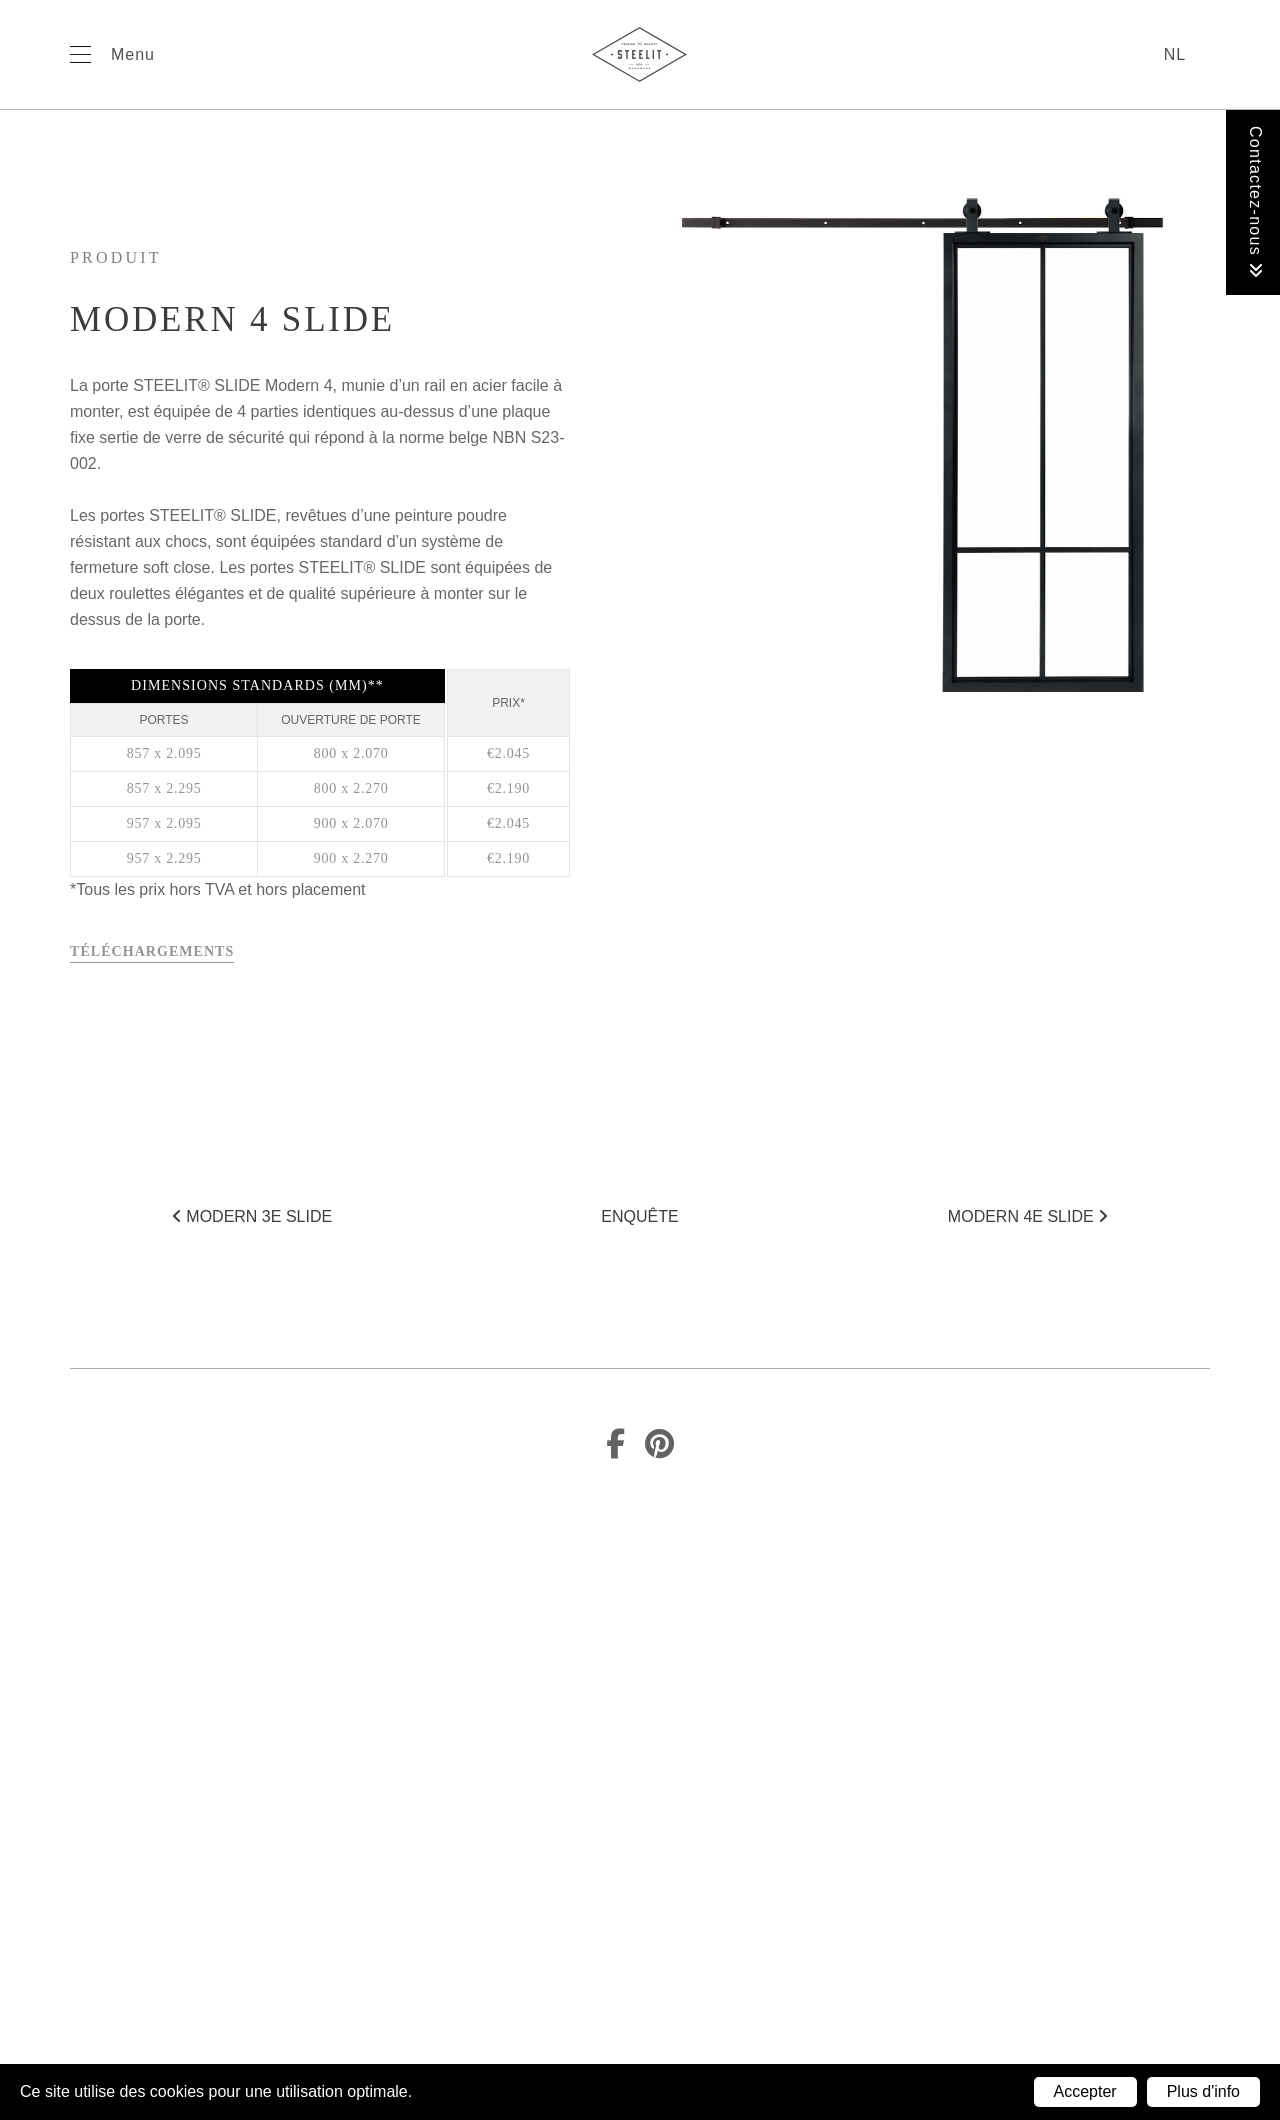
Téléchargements (152, 951)
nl (1175, 54)
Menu (133, 54)
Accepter (1085, 2091)
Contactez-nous (1255, 202)
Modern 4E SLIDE (1028, 1216)
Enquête (639, 1216)
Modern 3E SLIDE (252, 1216)
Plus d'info (1203, 2091)
